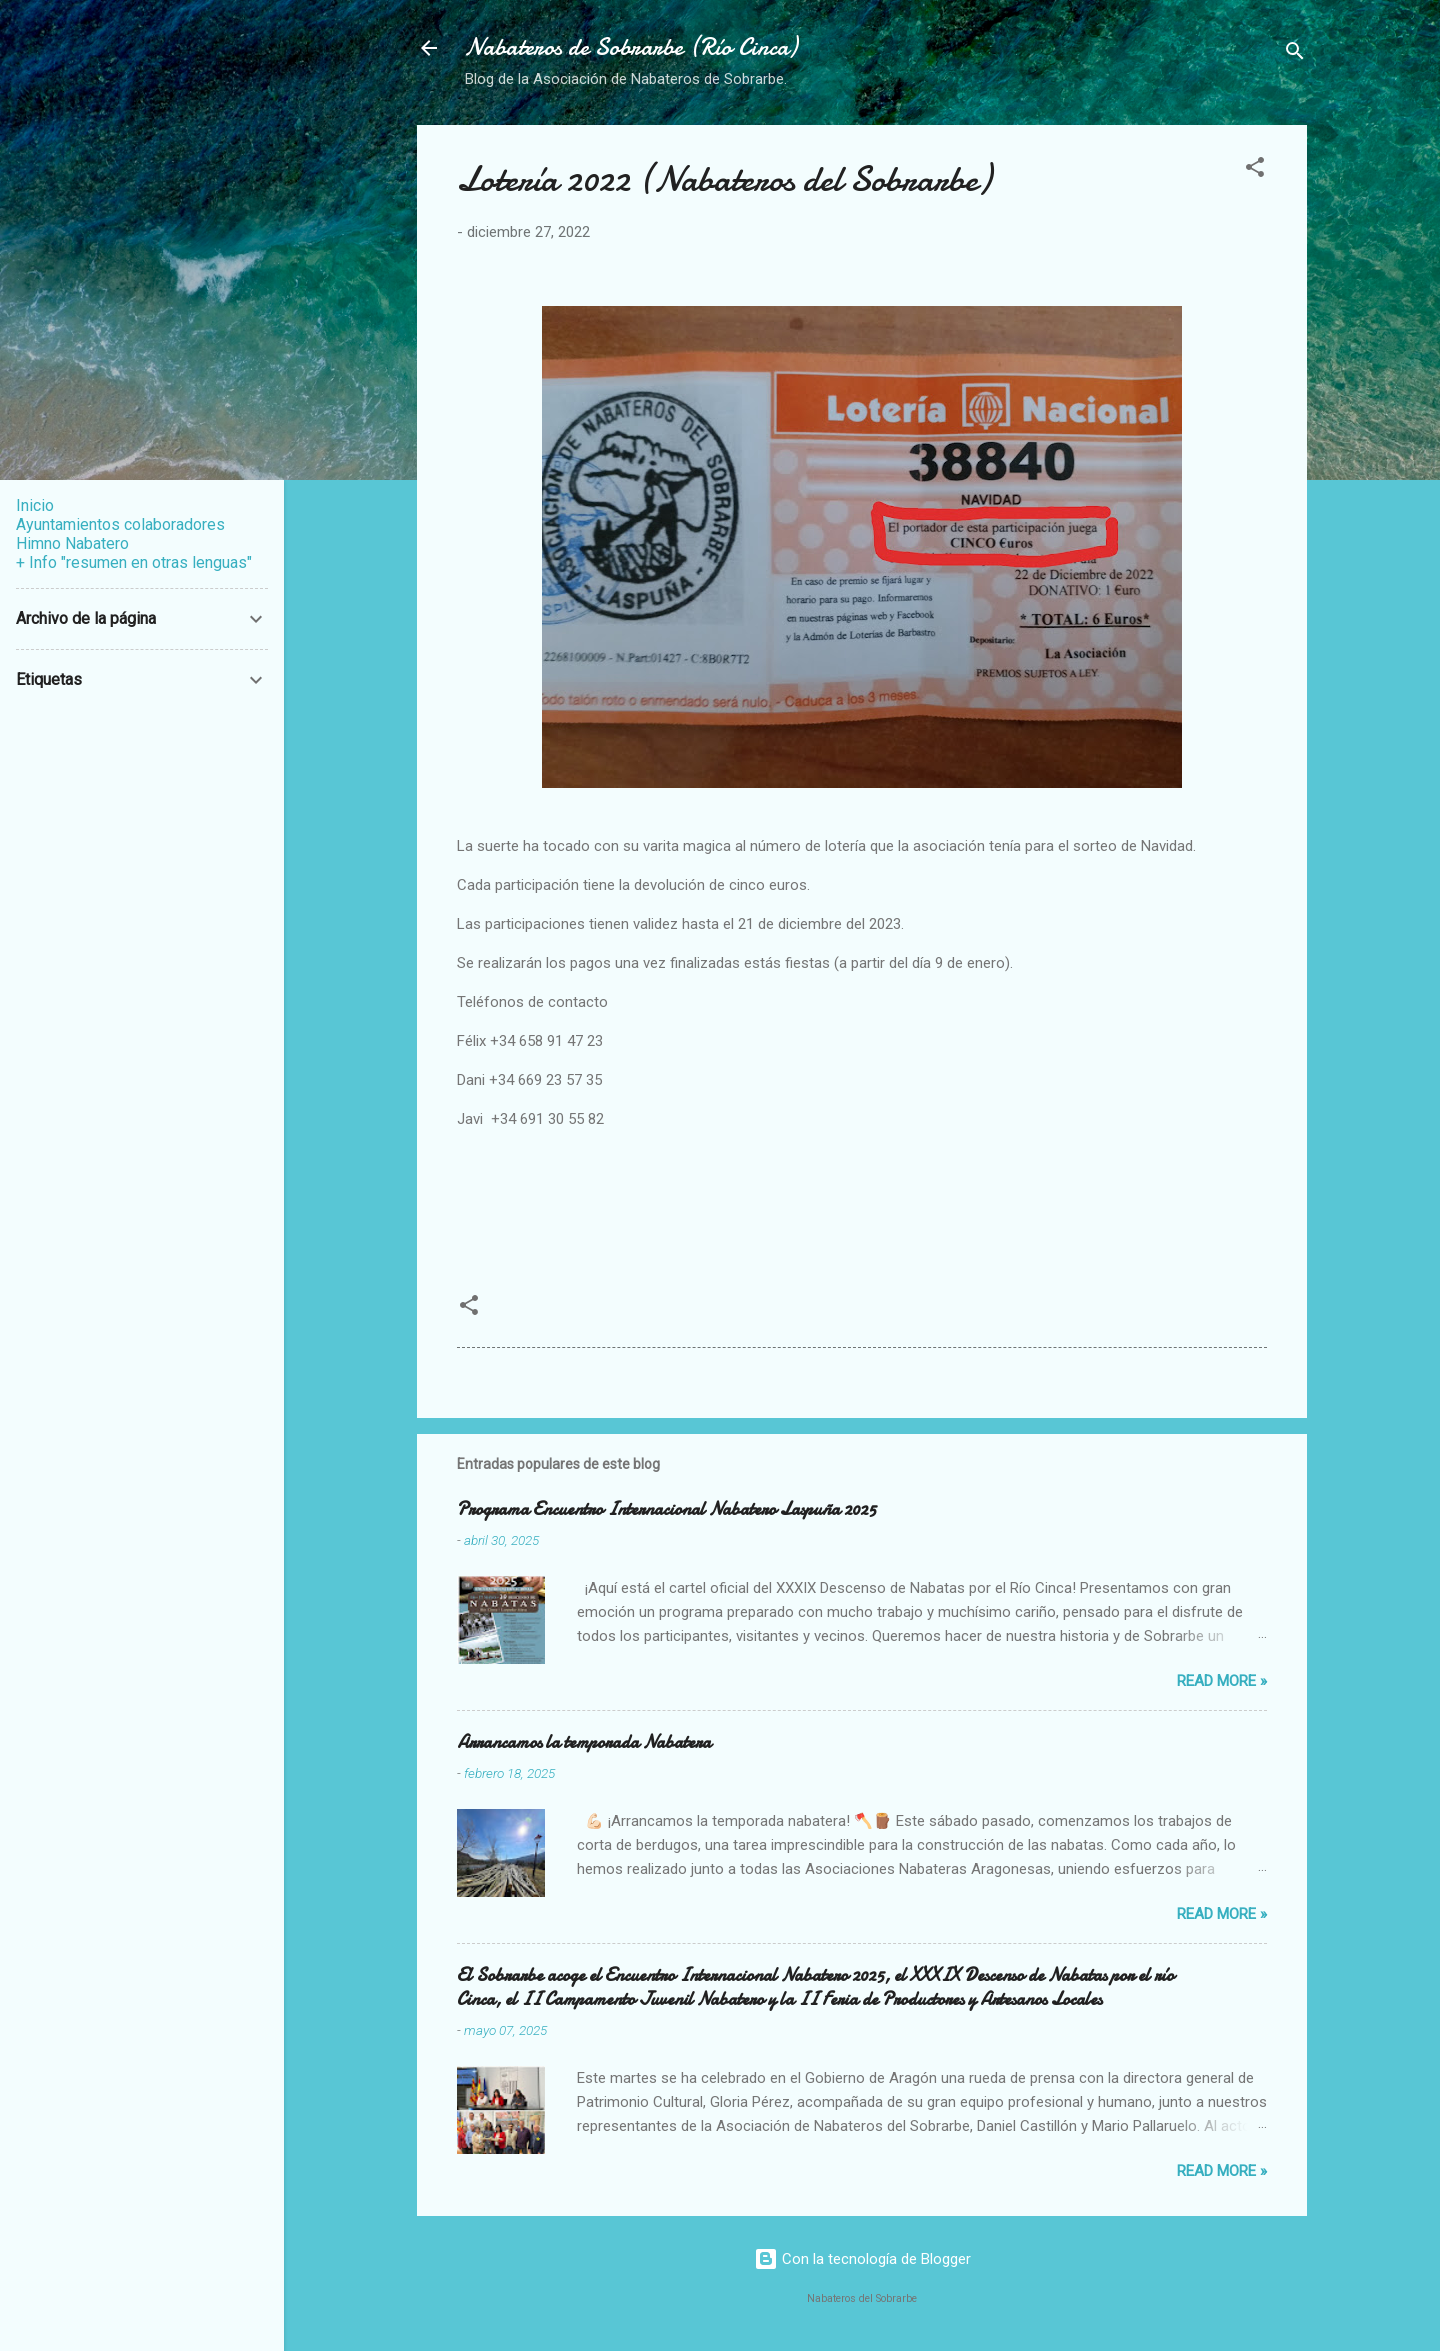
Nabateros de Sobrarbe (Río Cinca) (631, 47)
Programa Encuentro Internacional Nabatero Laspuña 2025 (666, 1509)
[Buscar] (1295, 54)
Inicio (35, 505)
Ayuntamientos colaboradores (120, 524)
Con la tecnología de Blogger (862, 2259)
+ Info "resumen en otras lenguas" (134, 562)
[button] (1255, 170)
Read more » (1222, 1681)
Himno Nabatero (72, 543)
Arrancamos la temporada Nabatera (584, 1742)
